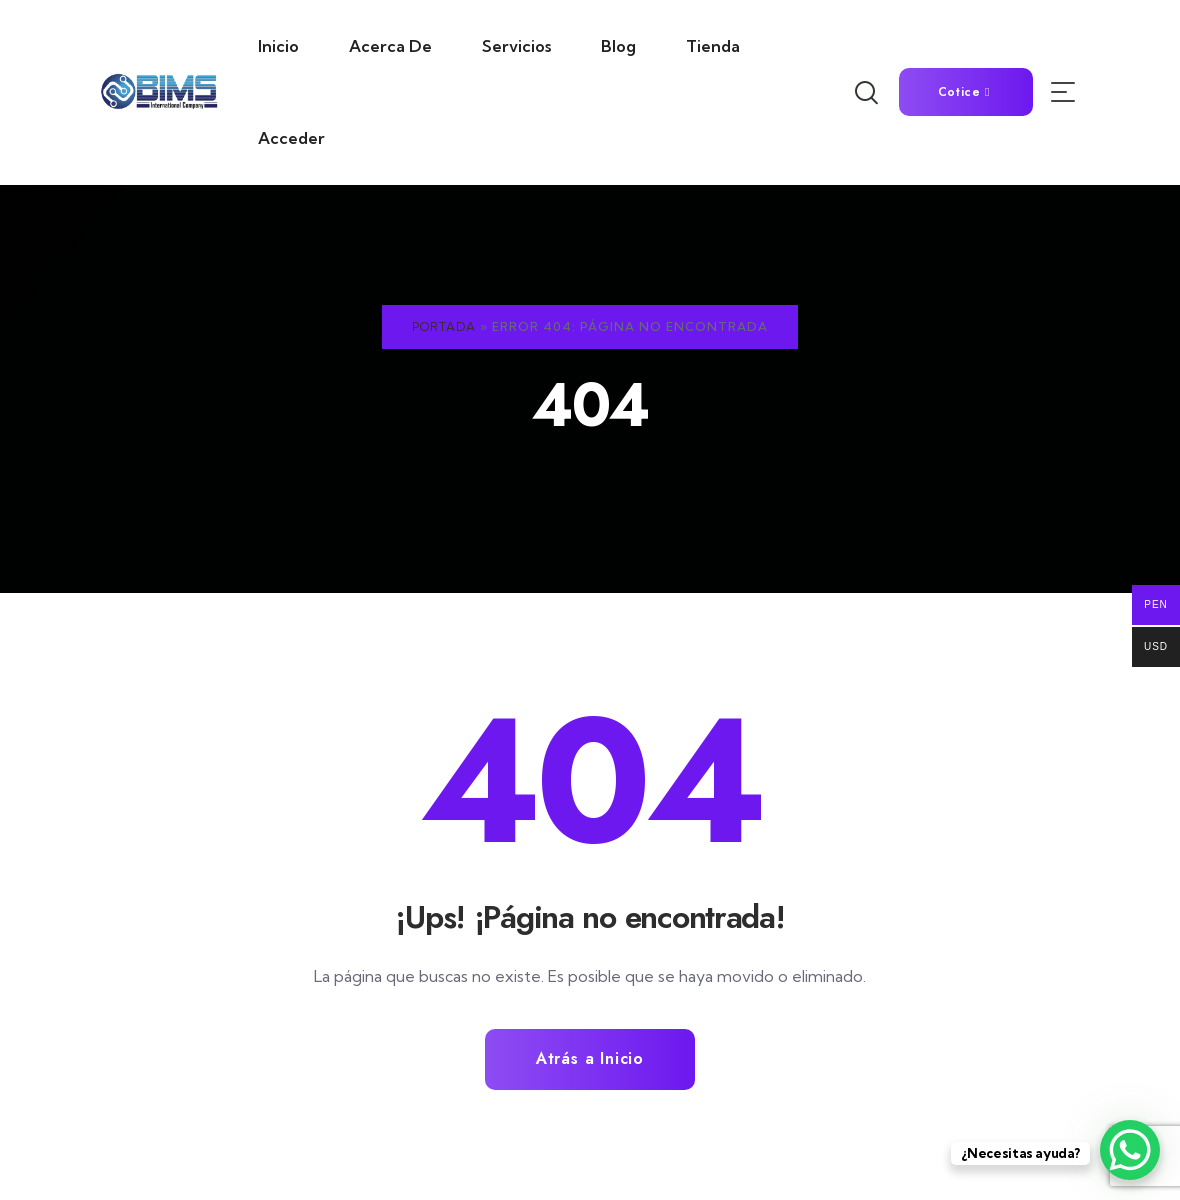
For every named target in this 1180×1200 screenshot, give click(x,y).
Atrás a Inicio (590, 1059)
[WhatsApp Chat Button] (1130, 1150)
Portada (444, 326)
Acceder (291, 138)
